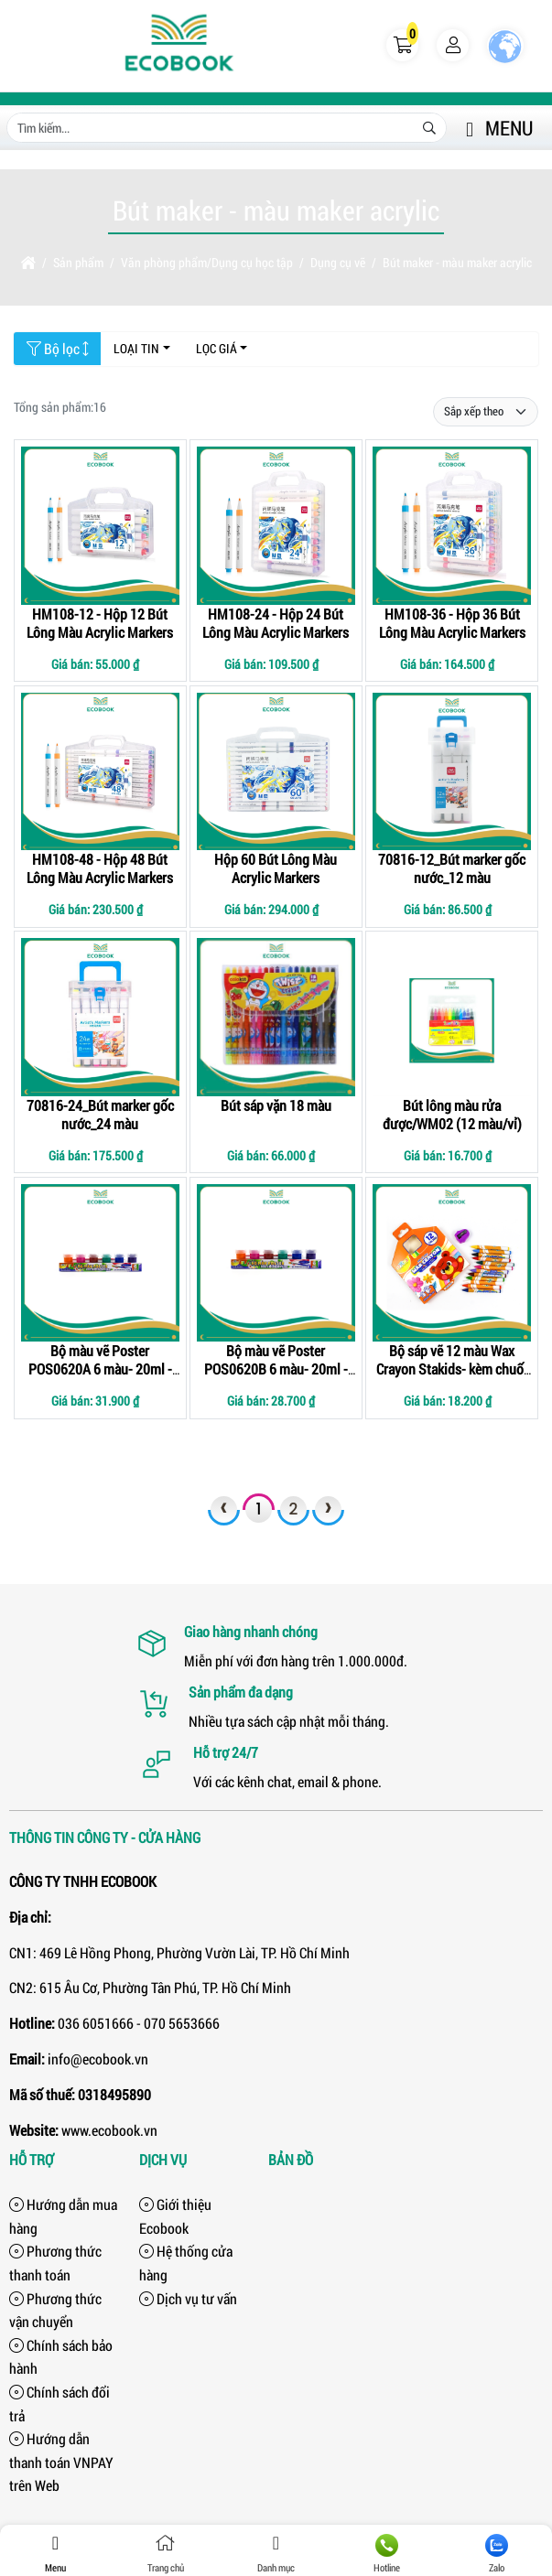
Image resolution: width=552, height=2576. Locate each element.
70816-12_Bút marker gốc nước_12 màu (451, 868)
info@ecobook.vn (98, 2058)
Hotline (386, 2554)
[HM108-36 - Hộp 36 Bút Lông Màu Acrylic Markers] (452, 526)
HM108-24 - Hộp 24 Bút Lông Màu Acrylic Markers (275, 622)
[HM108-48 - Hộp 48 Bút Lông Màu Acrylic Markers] (100, 772)
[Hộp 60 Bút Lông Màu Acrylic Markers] (276, 772)
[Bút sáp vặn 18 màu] (276, 1017)
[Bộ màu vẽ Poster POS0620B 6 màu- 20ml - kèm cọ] (276, 1263)
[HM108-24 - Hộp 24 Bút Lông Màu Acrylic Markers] (276, 526)
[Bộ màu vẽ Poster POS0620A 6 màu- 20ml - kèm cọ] (100, 1263)
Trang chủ (166, 2554)
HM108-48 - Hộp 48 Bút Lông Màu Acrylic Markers (100, 868)
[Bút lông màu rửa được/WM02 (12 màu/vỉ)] (452, 1017)
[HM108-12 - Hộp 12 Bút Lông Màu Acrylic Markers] (100, 526)
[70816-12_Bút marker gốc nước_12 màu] (452, 772)
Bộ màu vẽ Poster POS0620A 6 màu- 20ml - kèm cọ (100, 1368)
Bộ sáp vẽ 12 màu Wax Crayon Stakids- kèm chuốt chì (452, 1368)
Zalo (496, 2554)
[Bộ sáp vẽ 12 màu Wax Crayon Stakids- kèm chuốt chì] (452, 1263)
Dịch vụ (163, 2159)
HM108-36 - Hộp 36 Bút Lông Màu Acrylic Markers (452, 622)
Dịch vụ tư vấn (188, 2298)
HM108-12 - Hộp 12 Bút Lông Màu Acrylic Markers (100, 622)
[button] (403, 45)
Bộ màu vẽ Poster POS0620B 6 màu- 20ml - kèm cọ (276, 1368)
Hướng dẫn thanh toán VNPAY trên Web (61, 2462)
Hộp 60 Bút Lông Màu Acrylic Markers (275, 868)
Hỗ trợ (31, 2159)
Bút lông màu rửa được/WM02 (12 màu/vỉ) (452, 1114)
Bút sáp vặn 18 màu (276, 1105)
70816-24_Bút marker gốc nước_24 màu (100, 1114)
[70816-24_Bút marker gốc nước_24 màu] (100, 1017)
